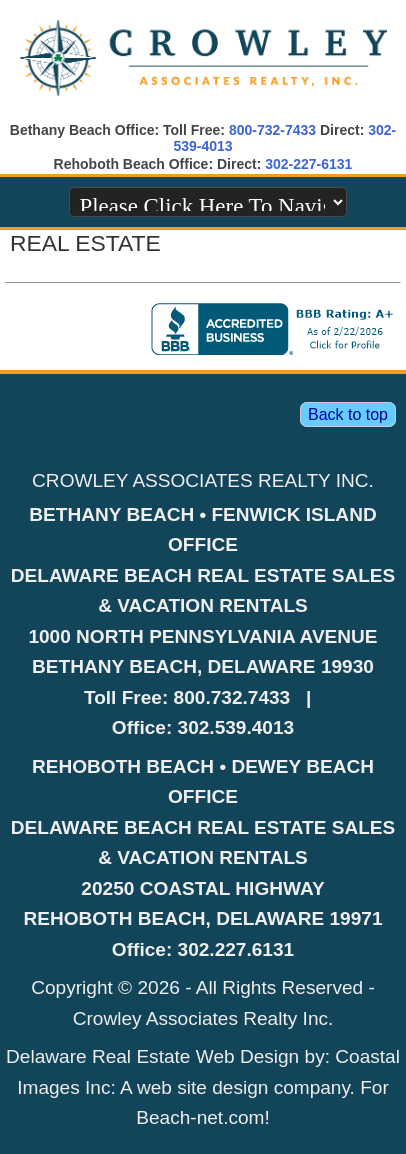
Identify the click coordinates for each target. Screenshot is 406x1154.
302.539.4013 (236, 727)
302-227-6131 (308, 164)
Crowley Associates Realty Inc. (203, 1018)
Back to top (348, 414)
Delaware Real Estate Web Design (152, 1056)
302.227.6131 (236, 949)
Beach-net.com (200, 1117)
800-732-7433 (272, 130)
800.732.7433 (232, 697)
